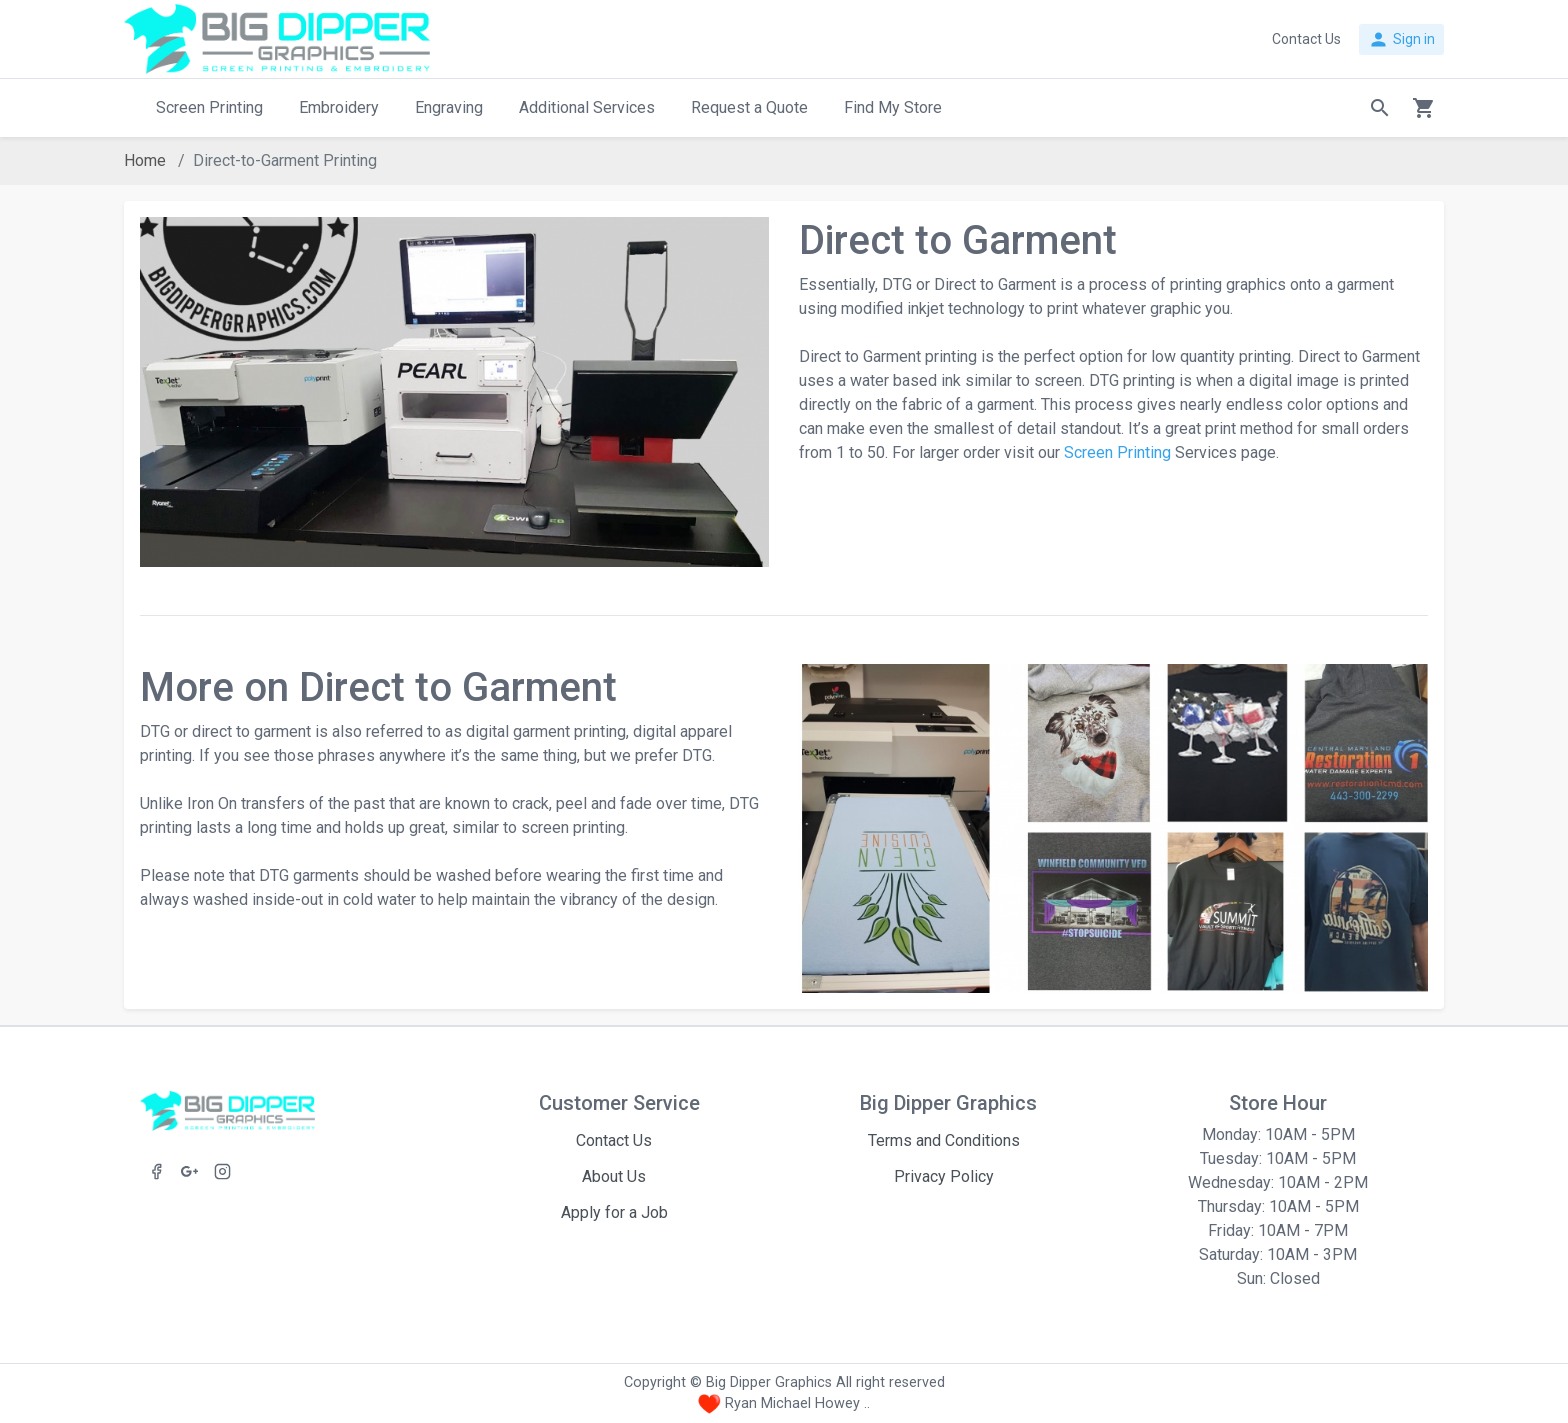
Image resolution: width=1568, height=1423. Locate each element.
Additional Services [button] (587, 107)
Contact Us (614, 1140)
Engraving (449, 107)
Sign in (1401, 39)
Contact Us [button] (1306, 39)
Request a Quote (749, 107)
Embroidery (339, 107)
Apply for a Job (614, 1212)
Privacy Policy (944, 1176)
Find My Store (893, 107)
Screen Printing (209, 107)
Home (145, 160)
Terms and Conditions (944, 1140)
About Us (614, 1176)
